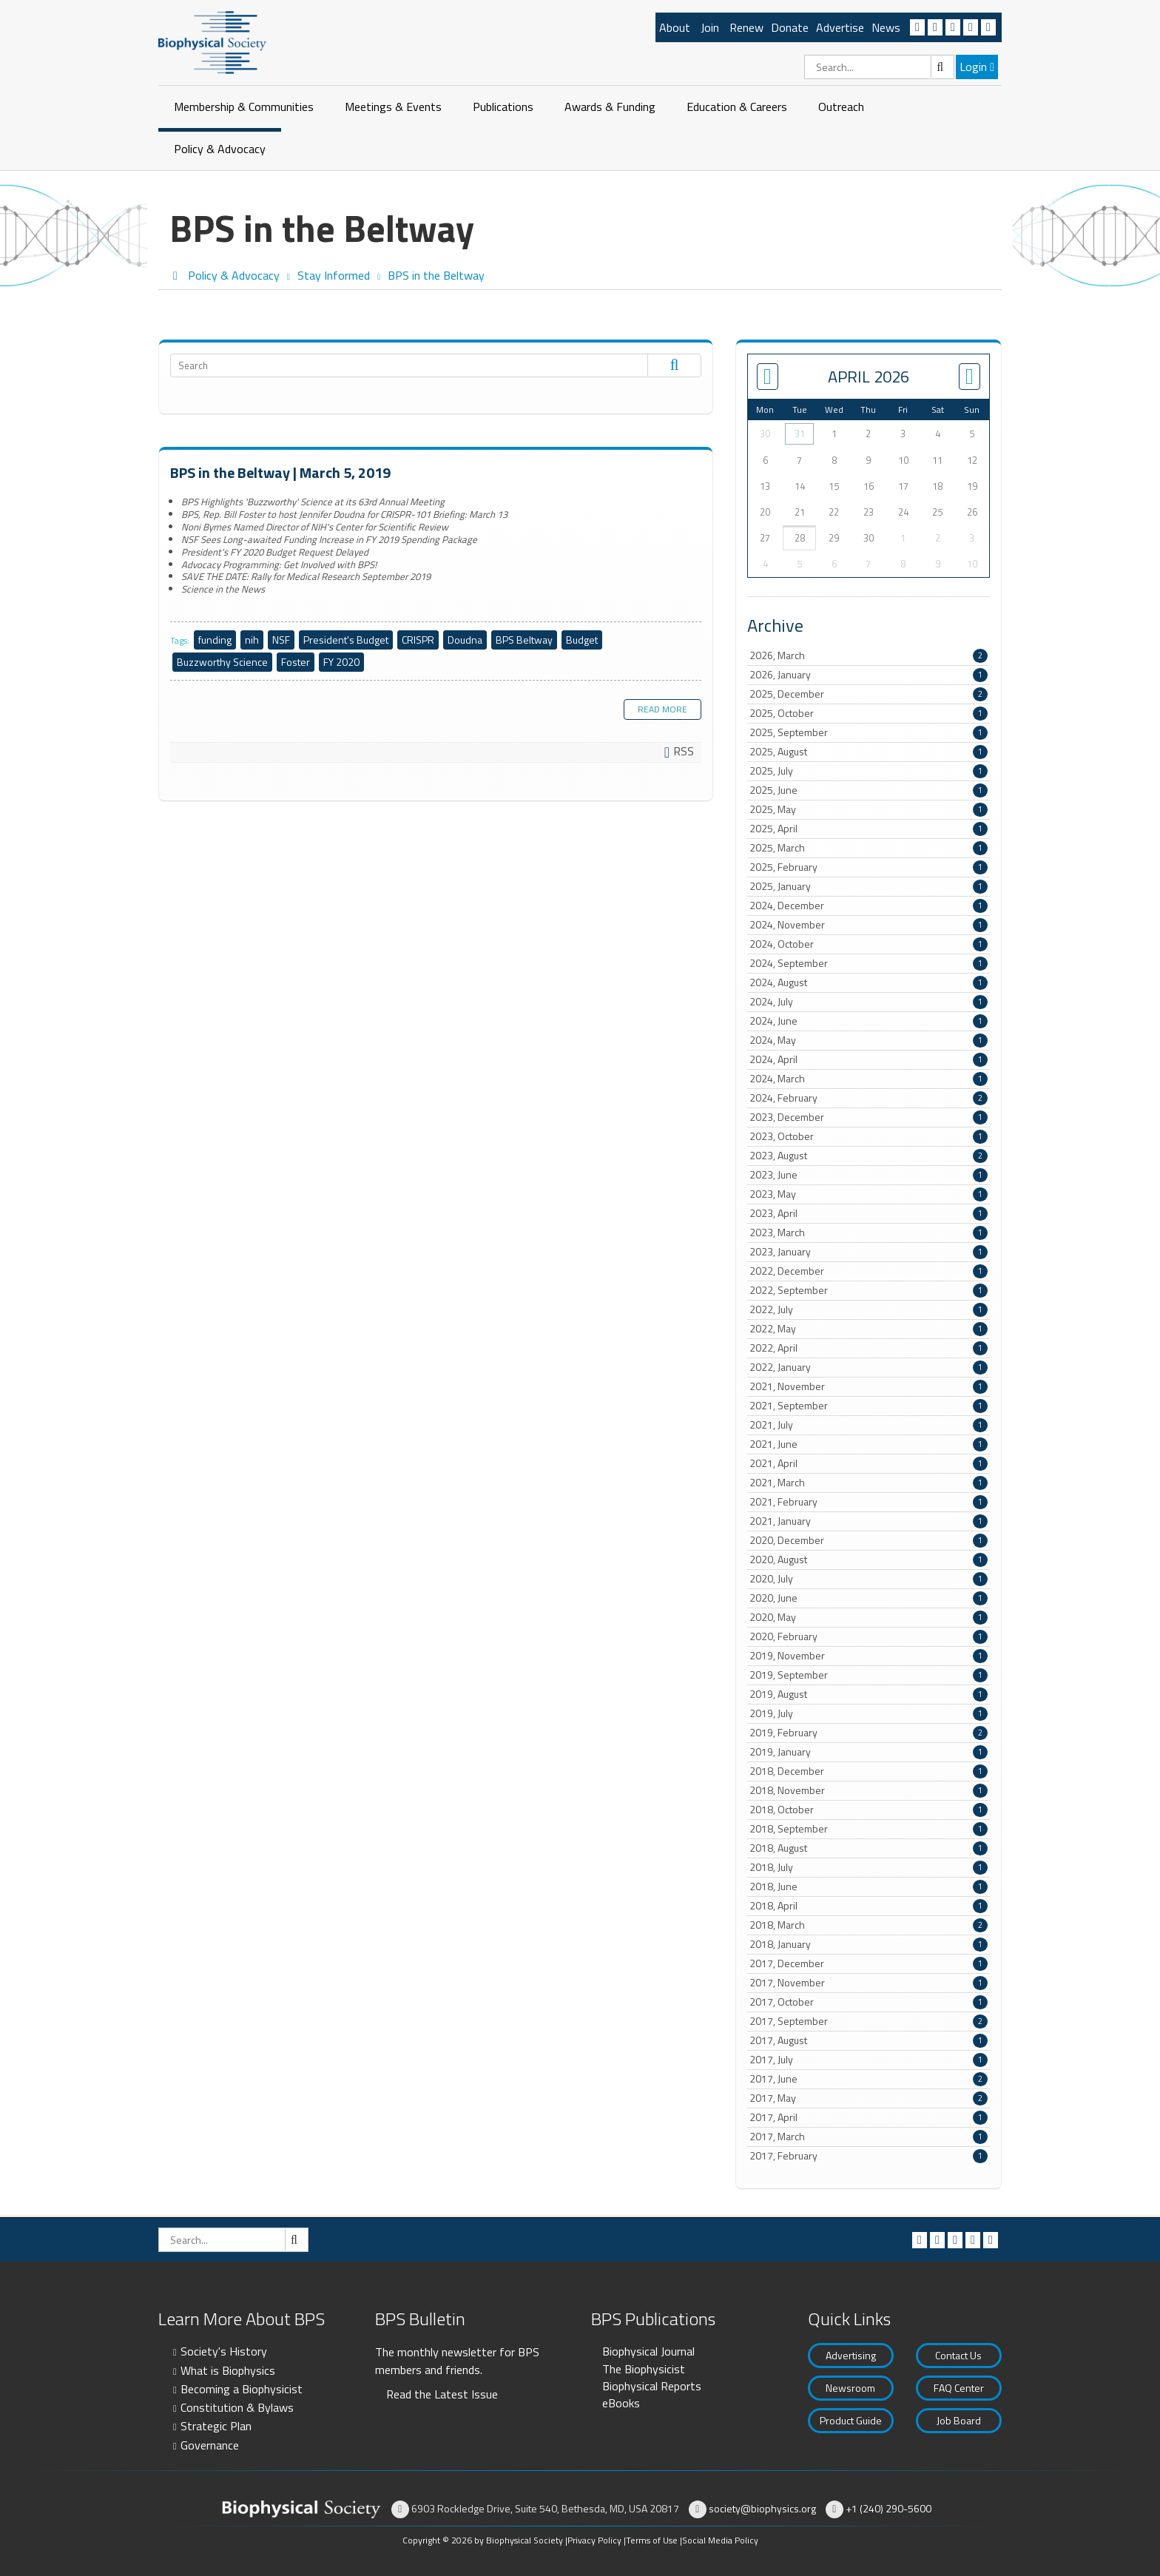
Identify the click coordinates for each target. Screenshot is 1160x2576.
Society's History (224, 2351)
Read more (662, 709)
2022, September (868, 1290)
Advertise (840, 27)
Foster (295, 662)
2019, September (868, 1675)
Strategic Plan (216, 2426)
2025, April (868, 828)
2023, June (868, 1174)
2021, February (868, 1501)
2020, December (868, 1540)
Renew (746, 27)
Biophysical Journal (648, 2351)
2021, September (868, 1405)
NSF (281, 639)
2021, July (868, 1425)
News (885, 27)
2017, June (868, 2079)
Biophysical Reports (651, 2386)
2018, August (868, 1848)
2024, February (868, 1098)
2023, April (868, 1213)
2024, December (868, 905)
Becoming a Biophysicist (242, 2389)
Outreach (841, 106)
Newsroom (850, 2387)
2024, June (868, 1021)
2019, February (868, 1732)
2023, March (868, 1232)
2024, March (868, 1078)
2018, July (868, 1867)
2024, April (868, 1059)
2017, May (868, 2098)
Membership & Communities (244, 106)
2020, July (868, 1578)
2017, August (868, 2040)
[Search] (879, 67)
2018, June (868, 1886)
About (674, 27)
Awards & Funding (609, 106)
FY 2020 (341, 662)
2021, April (868, 1463)
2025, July (868, 771)
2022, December (868, 1271)
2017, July (868, 2059)
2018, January (868, 1944)
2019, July (868, 1713)
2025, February (868, 867)
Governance (210, 2445)
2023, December (868, 1117)
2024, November (868, 924)
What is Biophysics (228, 2370)
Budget (582, 639)
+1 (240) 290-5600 (888, 2508)
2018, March (868, 1925)
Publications (503, 106)
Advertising (851, 2355)
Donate (790, 27)
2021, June (868, 1444)
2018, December (868, 1771)
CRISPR (418, 639)
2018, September (868, 1828)
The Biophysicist (643, 2369)
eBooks (621, 2403)
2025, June (868, 790)
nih (252, 639)
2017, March (868, 2136)
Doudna (465, 639)
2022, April (868, 1348)
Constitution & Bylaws (237, 2407)
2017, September (868, 2021)
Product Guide (851, 2420)
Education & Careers (737, 106)
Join (710, 27)
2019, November (868, 1655)
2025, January (868, 886)
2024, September (868, 963)
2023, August (868, 1155)
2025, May (868, 809)
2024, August (868, 982)
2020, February (868, 1636)
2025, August (868, 751)
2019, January (868, 1752)
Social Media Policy (720, 2540)
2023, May (868, 1194)
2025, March (868, 847)
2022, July (868, 1309)
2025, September (868, 732)
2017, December (868, 1963)
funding (215, 639)
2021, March (868, 1482)
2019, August (868, 1694)
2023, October (868, 1136)
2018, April (868, 1905)
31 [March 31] (800, 433)
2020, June (868, 1598)
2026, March (868, 655)
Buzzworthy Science (222, 662)
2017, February (868, 2155)
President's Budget (345, 639)
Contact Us (958, 2355)
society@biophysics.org (762, 2508)
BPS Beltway (524, 639)
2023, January (868, 1251)
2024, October (868, 944)
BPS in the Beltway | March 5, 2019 (280, 472)
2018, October (868, 1809)
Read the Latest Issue (442, 2394)
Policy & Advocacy (220, 149)
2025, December (868, 694)
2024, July (868, 1001)
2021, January (868, 1521)
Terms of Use (652, 2540)
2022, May (868, 1328)
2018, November (868, 1790)
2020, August (868, 1559)
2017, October (868, 2002)
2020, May (868, 1617)
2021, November (868, 1386)
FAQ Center (959, 2387)
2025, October (868, 713)
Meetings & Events (393, 106)
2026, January (868, 674)
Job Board (959, 2420)
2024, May (868, 1040)
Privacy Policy (594, 2540)
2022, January (868, 1367)
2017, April (868, 2117)
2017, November (868, 1982)
